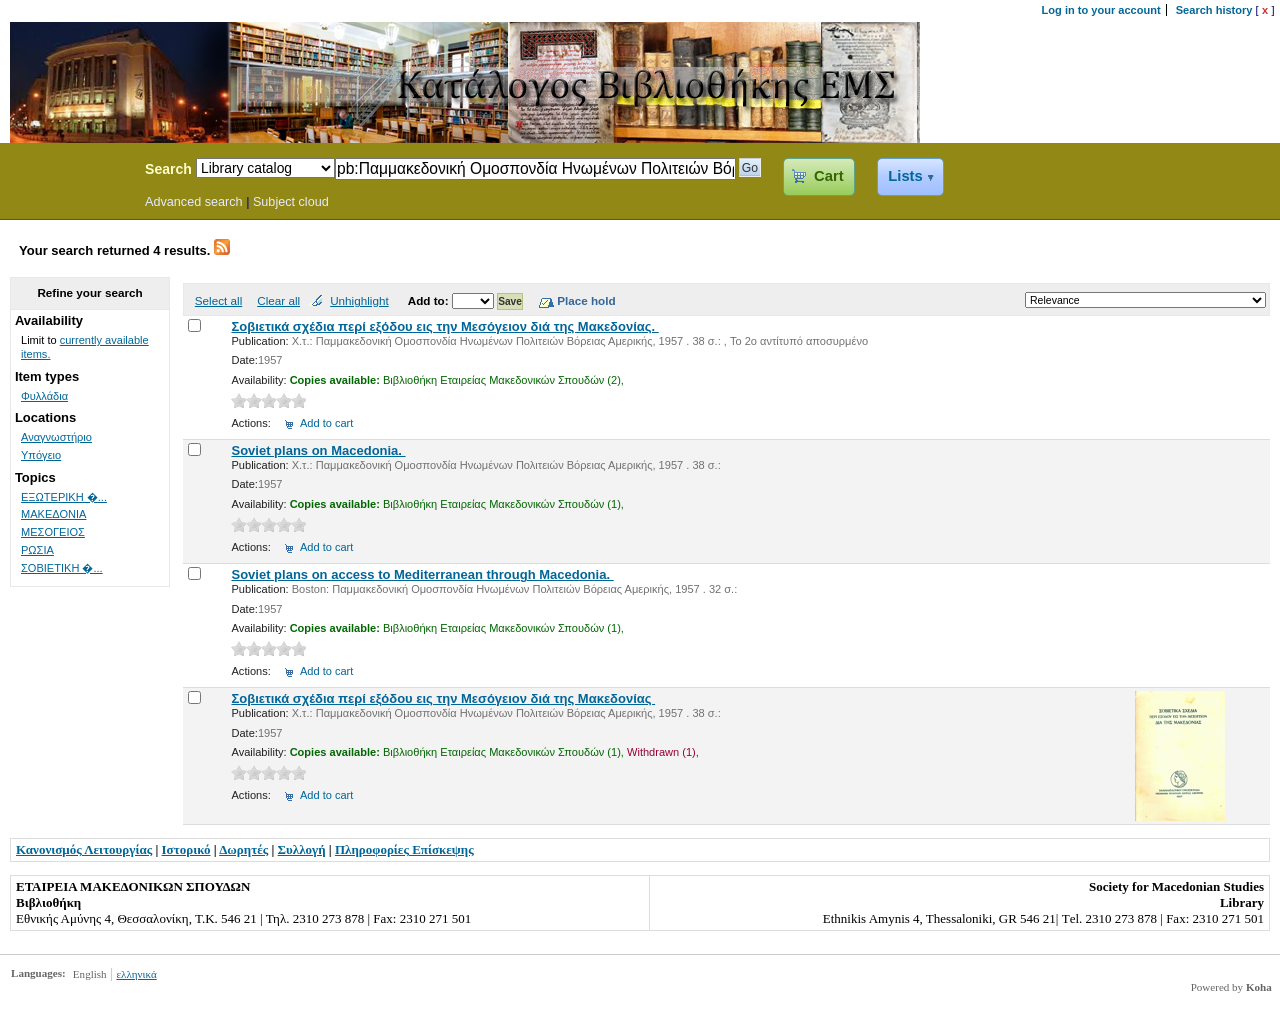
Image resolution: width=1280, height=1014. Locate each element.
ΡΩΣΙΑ (37, 550)
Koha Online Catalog (67, 172)
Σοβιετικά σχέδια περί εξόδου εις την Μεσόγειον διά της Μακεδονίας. (444, 326)
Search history (1214, 10)
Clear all (278, 300)
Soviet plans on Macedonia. (318, 450)
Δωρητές (243, 849)
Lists (905, 176)
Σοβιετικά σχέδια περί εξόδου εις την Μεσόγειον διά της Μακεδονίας (443, 698)
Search (168, 169)
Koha (1259, 987)
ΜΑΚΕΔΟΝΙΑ (53, 514)
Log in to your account (1101, 10)
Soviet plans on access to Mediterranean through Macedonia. (422, 574)
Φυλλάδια (44, 396)
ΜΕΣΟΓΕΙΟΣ (53, 532)
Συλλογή (302, 849)
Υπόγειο (41, 455)
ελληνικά (136, 974)
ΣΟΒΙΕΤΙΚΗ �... (62, 568)
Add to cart (326, 423)
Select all (218, 300)
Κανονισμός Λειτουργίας (84, 849)
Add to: (430, 300)
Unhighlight (359, 300)
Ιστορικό (186, 849)
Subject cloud (291, 202)
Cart (828, 176)
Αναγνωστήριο (56, 437)
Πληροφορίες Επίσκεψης (404, 849)
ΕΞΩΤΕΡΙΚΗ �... (64, 497)
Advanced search (194, 202)
